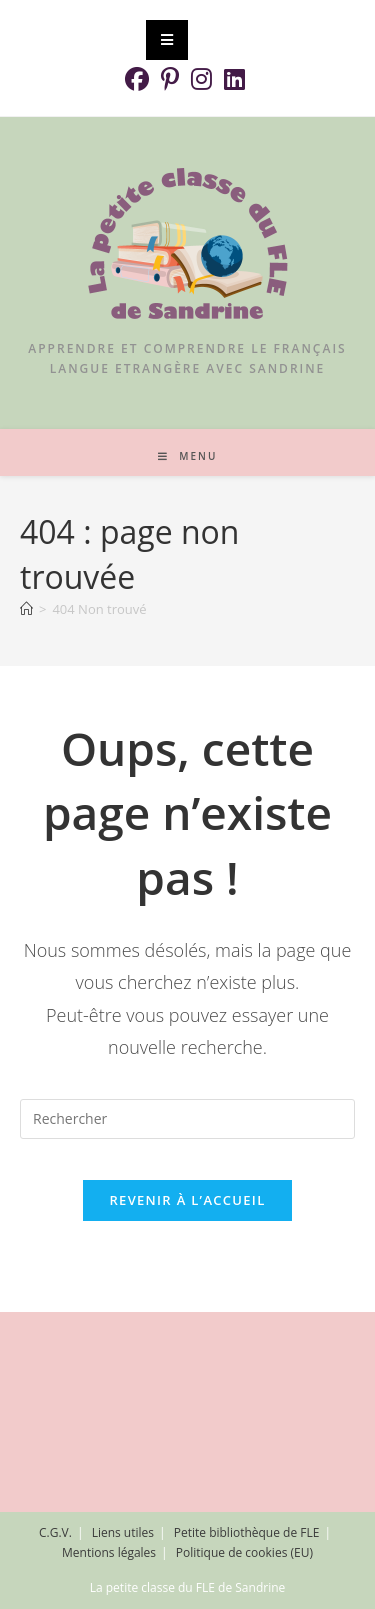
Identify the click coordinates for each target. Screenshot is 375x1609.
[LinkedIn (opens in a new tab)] (234, 79)
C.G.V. (55, 1532)
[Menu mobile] (188, 456)
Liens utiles (123, 1532)
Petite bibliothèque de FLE (247, 1532)
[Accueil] (26, 609)
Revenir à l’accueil (187, 1200)
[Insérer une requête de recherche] (187, 1119)
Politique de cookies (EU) (244, 1552)
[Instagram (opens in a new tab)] (201, 79)
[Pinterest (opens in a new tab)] (170, 79)
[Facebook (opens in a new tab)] (140, 79)
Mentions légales (109, 1552)
